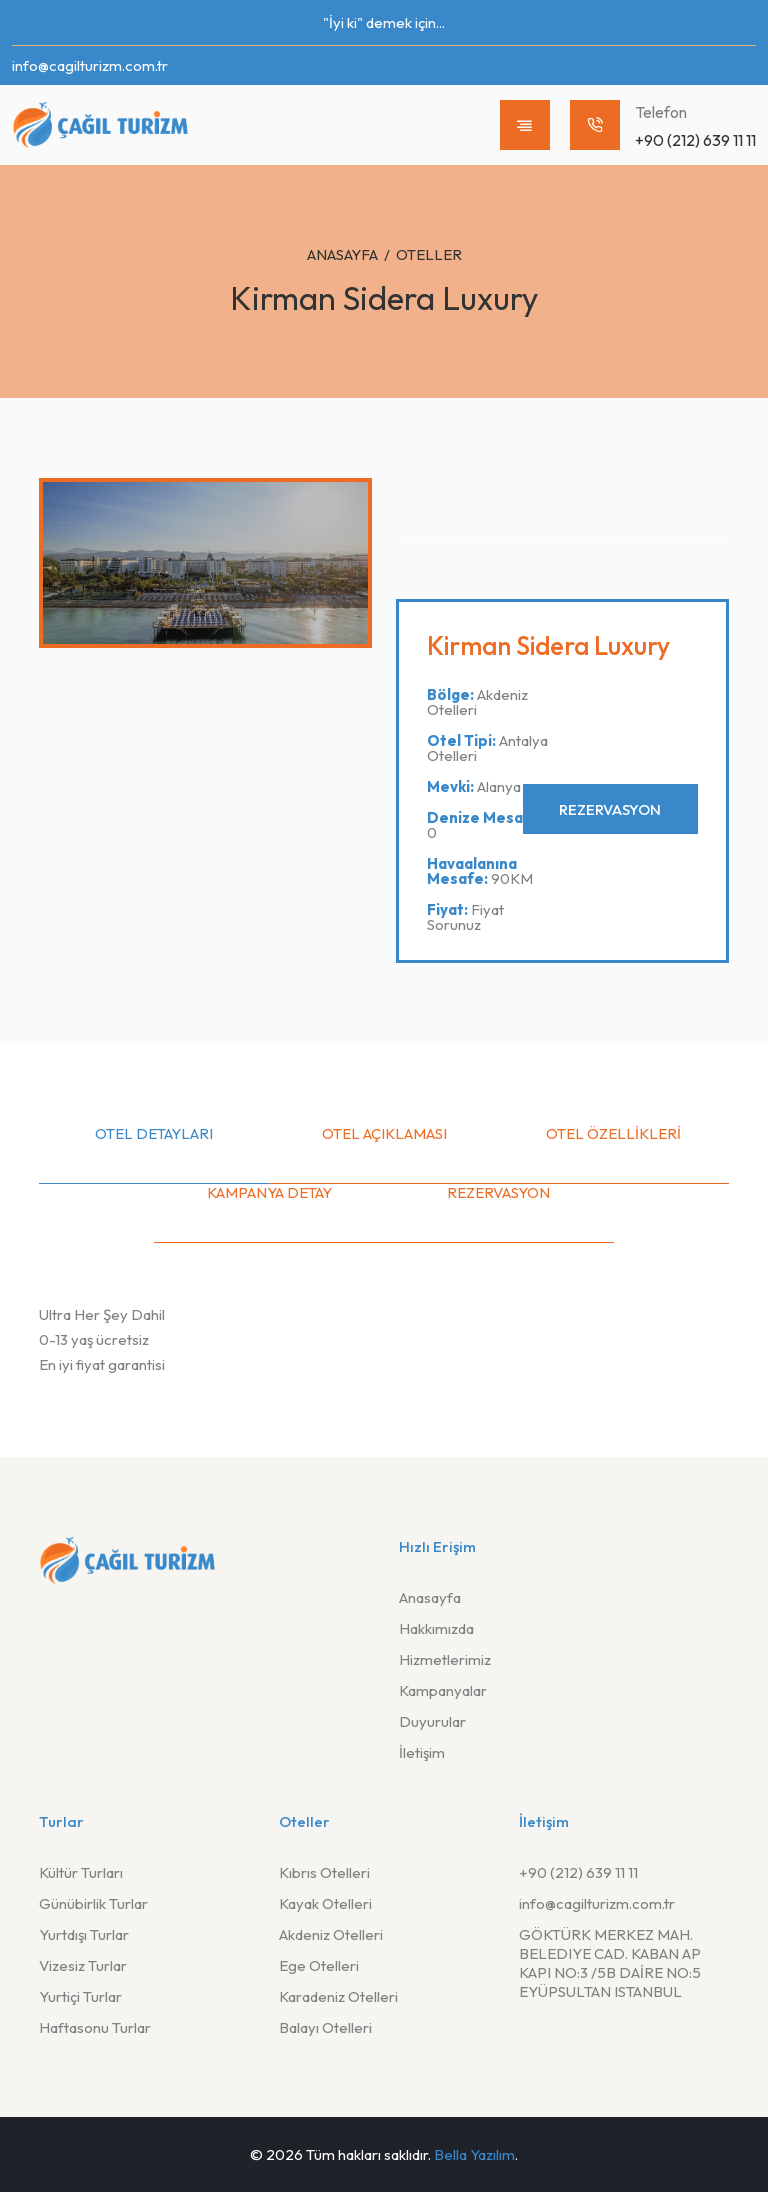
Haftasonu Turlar (95, 2027)
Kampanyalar (443, 1690)
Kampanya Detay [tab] (269, 1192)
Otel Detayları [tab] (154, 1133)
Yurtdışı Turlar (84, 1934)
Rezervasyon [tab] (498, 1192)
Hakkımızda (436, 1628)
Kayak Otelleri (325, 1903)
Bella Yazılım (474, 2154)
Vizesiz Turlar (83, 1965)
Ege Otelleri (319, 1965)
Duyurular (432, 1721)
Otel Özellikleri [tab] (613, 1133)
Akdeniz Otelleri (331, 1934)
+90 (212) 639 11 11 (578, 1872)
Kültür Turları (81, 1872)
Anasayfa (342, 254)
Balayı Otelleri (325, 2027)
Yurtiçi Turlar (80, 1996)
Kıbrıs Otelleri (324, 1872)
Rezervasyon (609, 809)
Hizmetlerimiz (445, 1659)
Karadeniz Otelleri (338, 1996)
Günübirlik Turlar (93, 1903)
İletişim (422, 1752)
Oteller (429, 254)
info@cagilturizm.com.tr (90, 65)
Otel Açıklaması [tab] (384, 1133)
